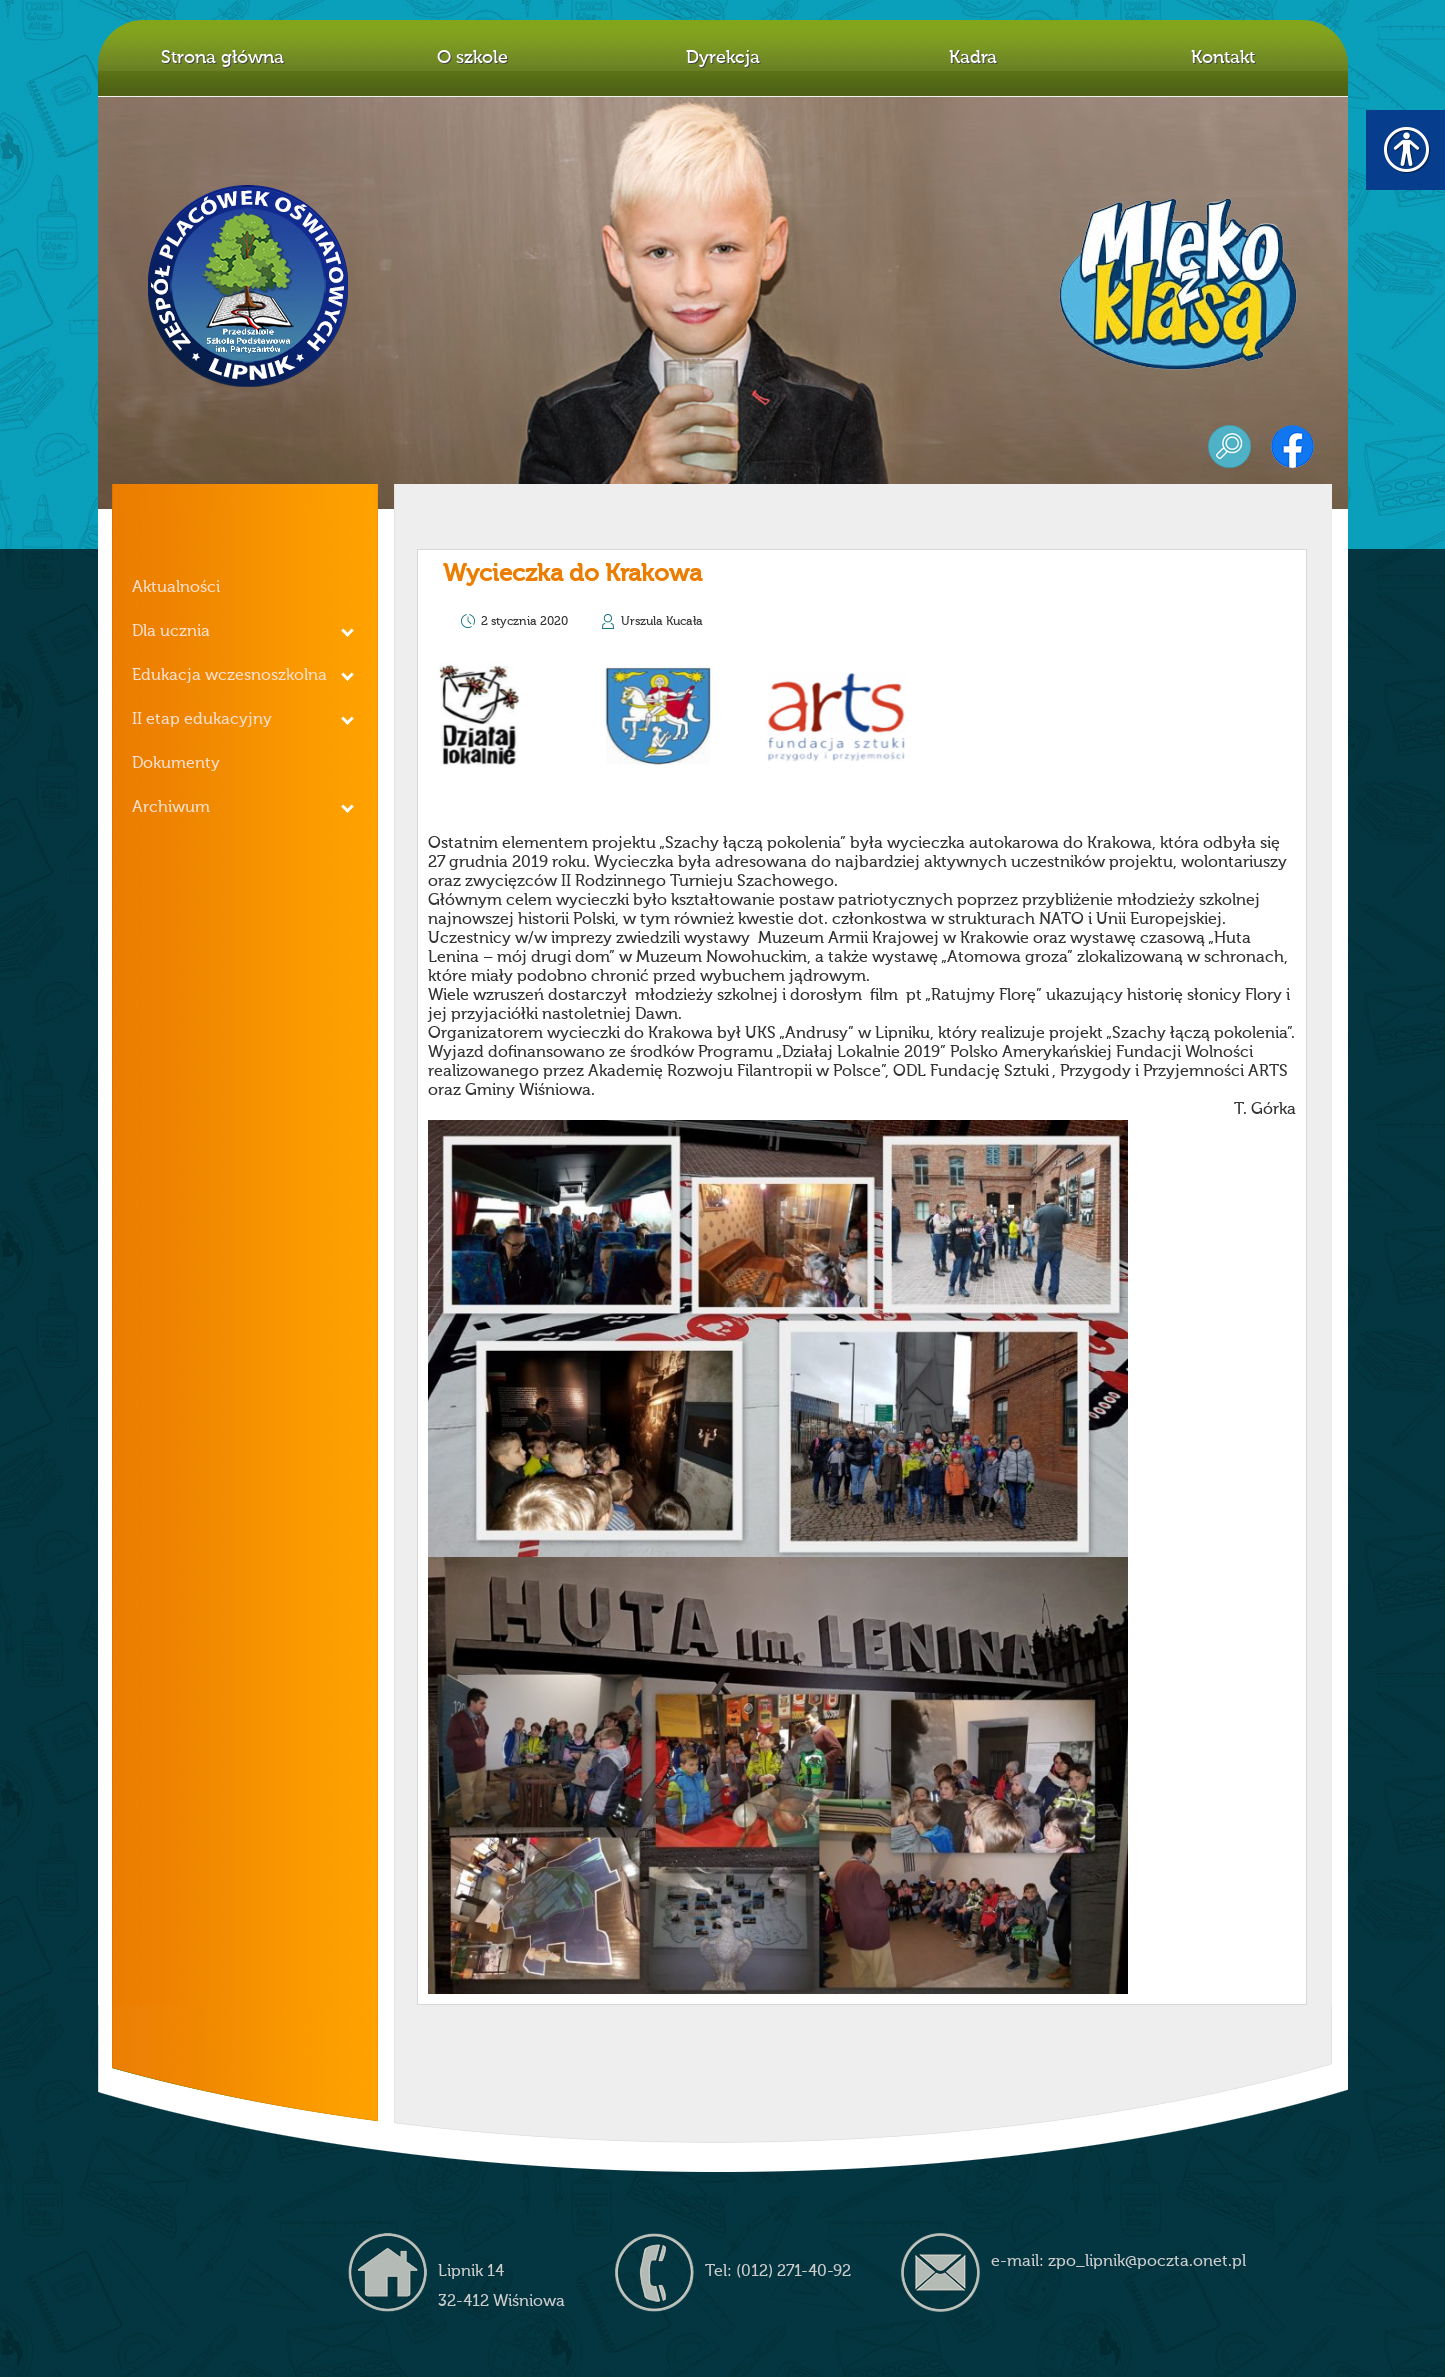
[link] (682, 831)
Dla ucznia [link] (171, 632)
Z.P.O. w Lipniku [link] (249, 286)
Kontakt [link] (1223, 58)
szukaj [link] (1229, 446)
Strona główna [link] (222, 58)
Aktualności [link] (176, 588)
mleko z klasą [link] (1178, 284)
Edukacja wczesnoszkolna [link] (229, 676)
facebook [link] (1292, 446)
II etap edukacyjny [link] (202, 720)
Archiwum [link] (171, 808)
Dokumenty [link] (176, 764)
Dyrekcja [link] (723, 58)
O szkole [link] (472, 58)
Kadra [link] (973, 58)
